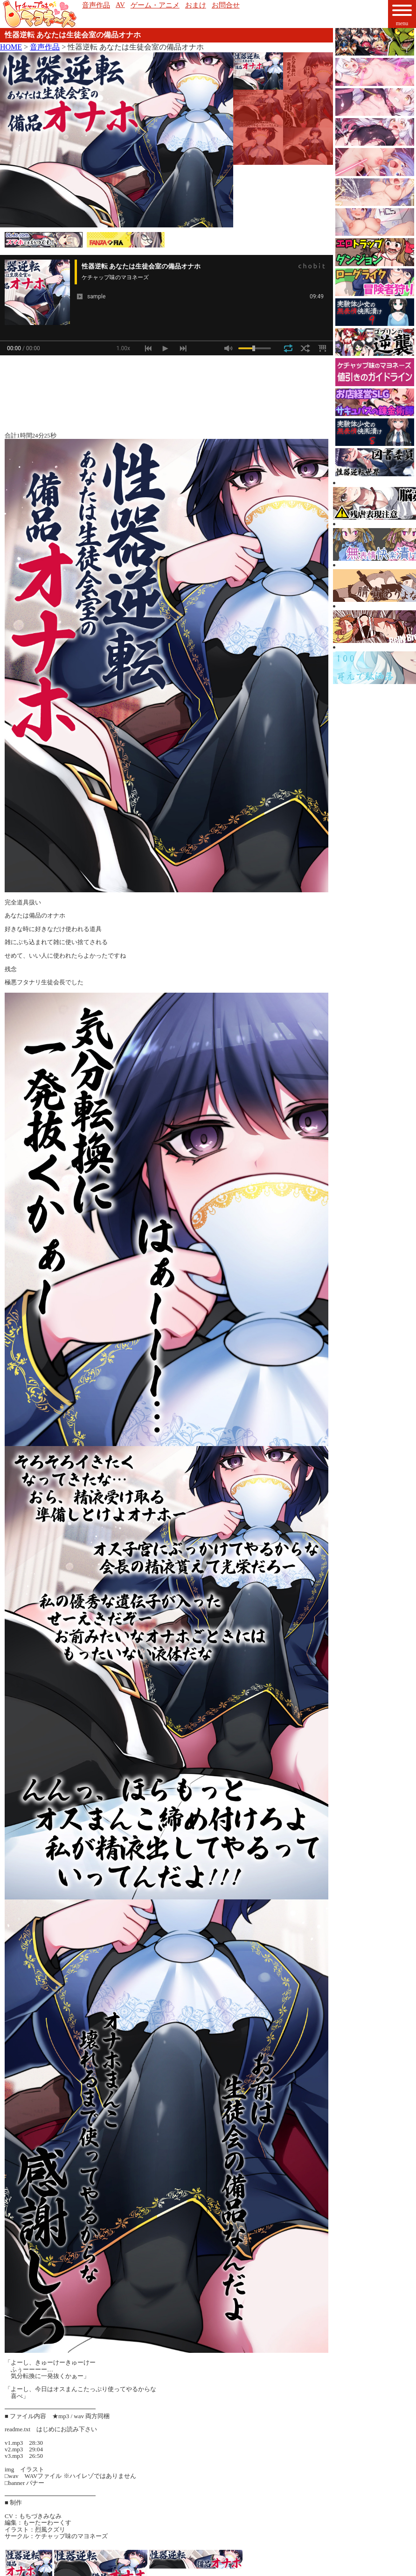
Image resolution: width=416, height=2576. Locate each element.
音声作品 (45, 47)
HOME (11, 47)
